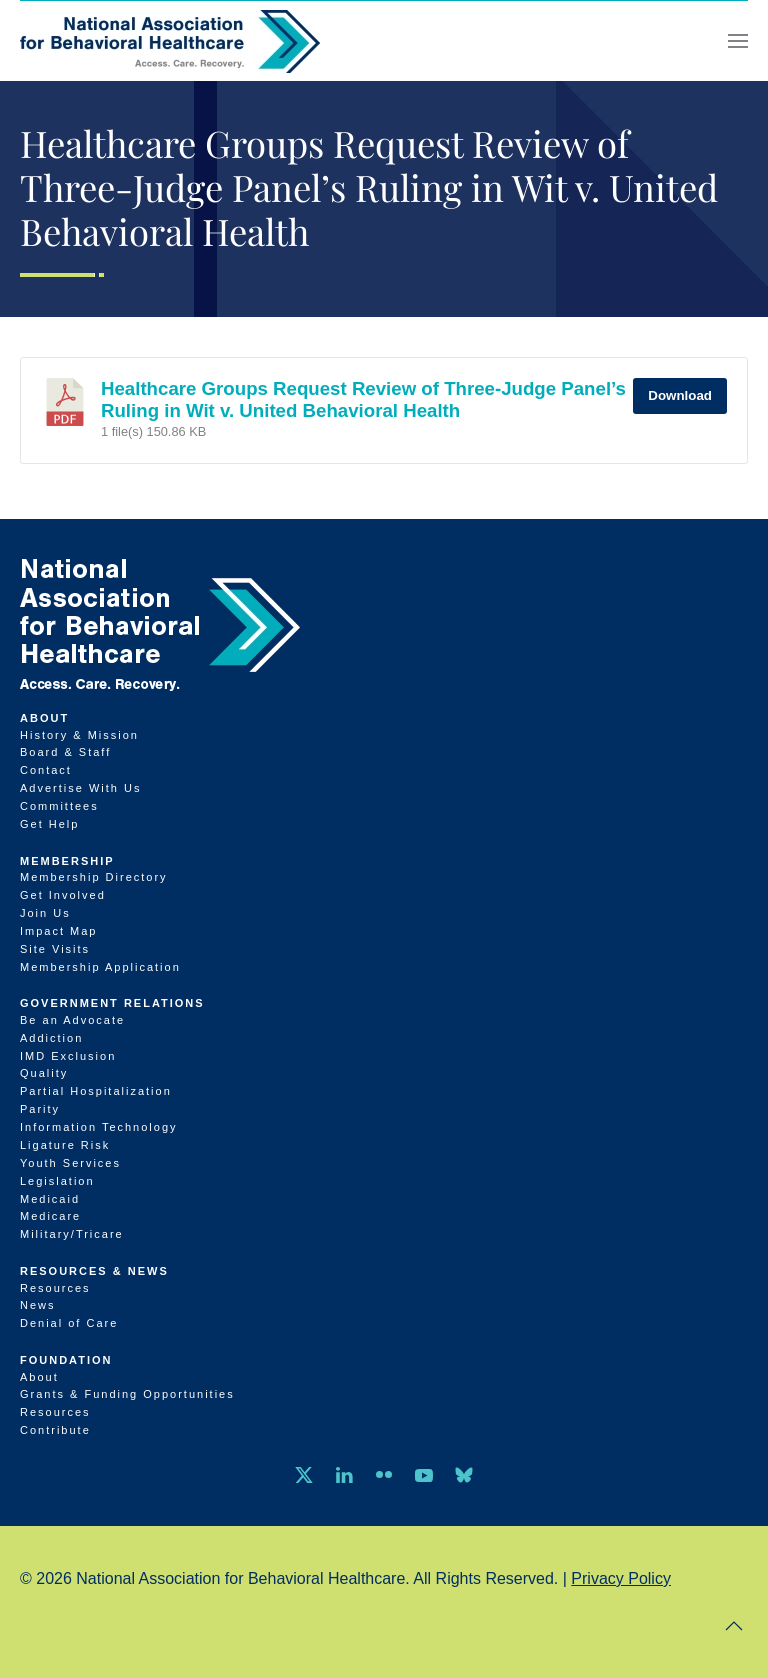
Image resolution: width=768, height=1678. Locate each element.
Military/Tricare (72, 1234)
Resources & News (94, 1271)
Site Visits (55, 949)
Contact (46, 770)
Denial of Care (69, 1323)
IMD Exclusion (68, 1056)
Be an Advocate (72, 1020)
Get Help (49, 824)
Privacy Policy (621, 1578)
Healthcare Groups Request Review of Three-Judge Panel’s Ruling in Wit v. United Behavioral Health (363, 399)
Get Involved (63, 895)
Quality (44, 1073)
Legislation (57, 1181)
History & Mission (79, 735)
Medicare (50, 1216)
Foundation (66, 1360)
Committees (59, 806)
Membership (67, 861)
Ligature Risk (65, 1145)
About (44, 718)
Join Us (45, 913)
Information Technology (99, 1127)
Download (680, 395)
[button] (738, 41)
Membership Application (100, 967)
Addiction (51, 1038)
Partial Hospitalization (96, 1091)
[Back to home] (170, 41)
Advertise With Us (80, 788)
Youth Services (70, 1163)
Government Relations (112, 1003)
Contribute (55, 1430)
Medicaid (50, 1199)
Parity (40, 1109)
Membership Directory (94, 877)
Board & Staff (65, 752)
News (38, 1305)
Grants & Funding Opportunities (127, 1394)
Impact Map (58, 931)
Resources (55, 1288)
